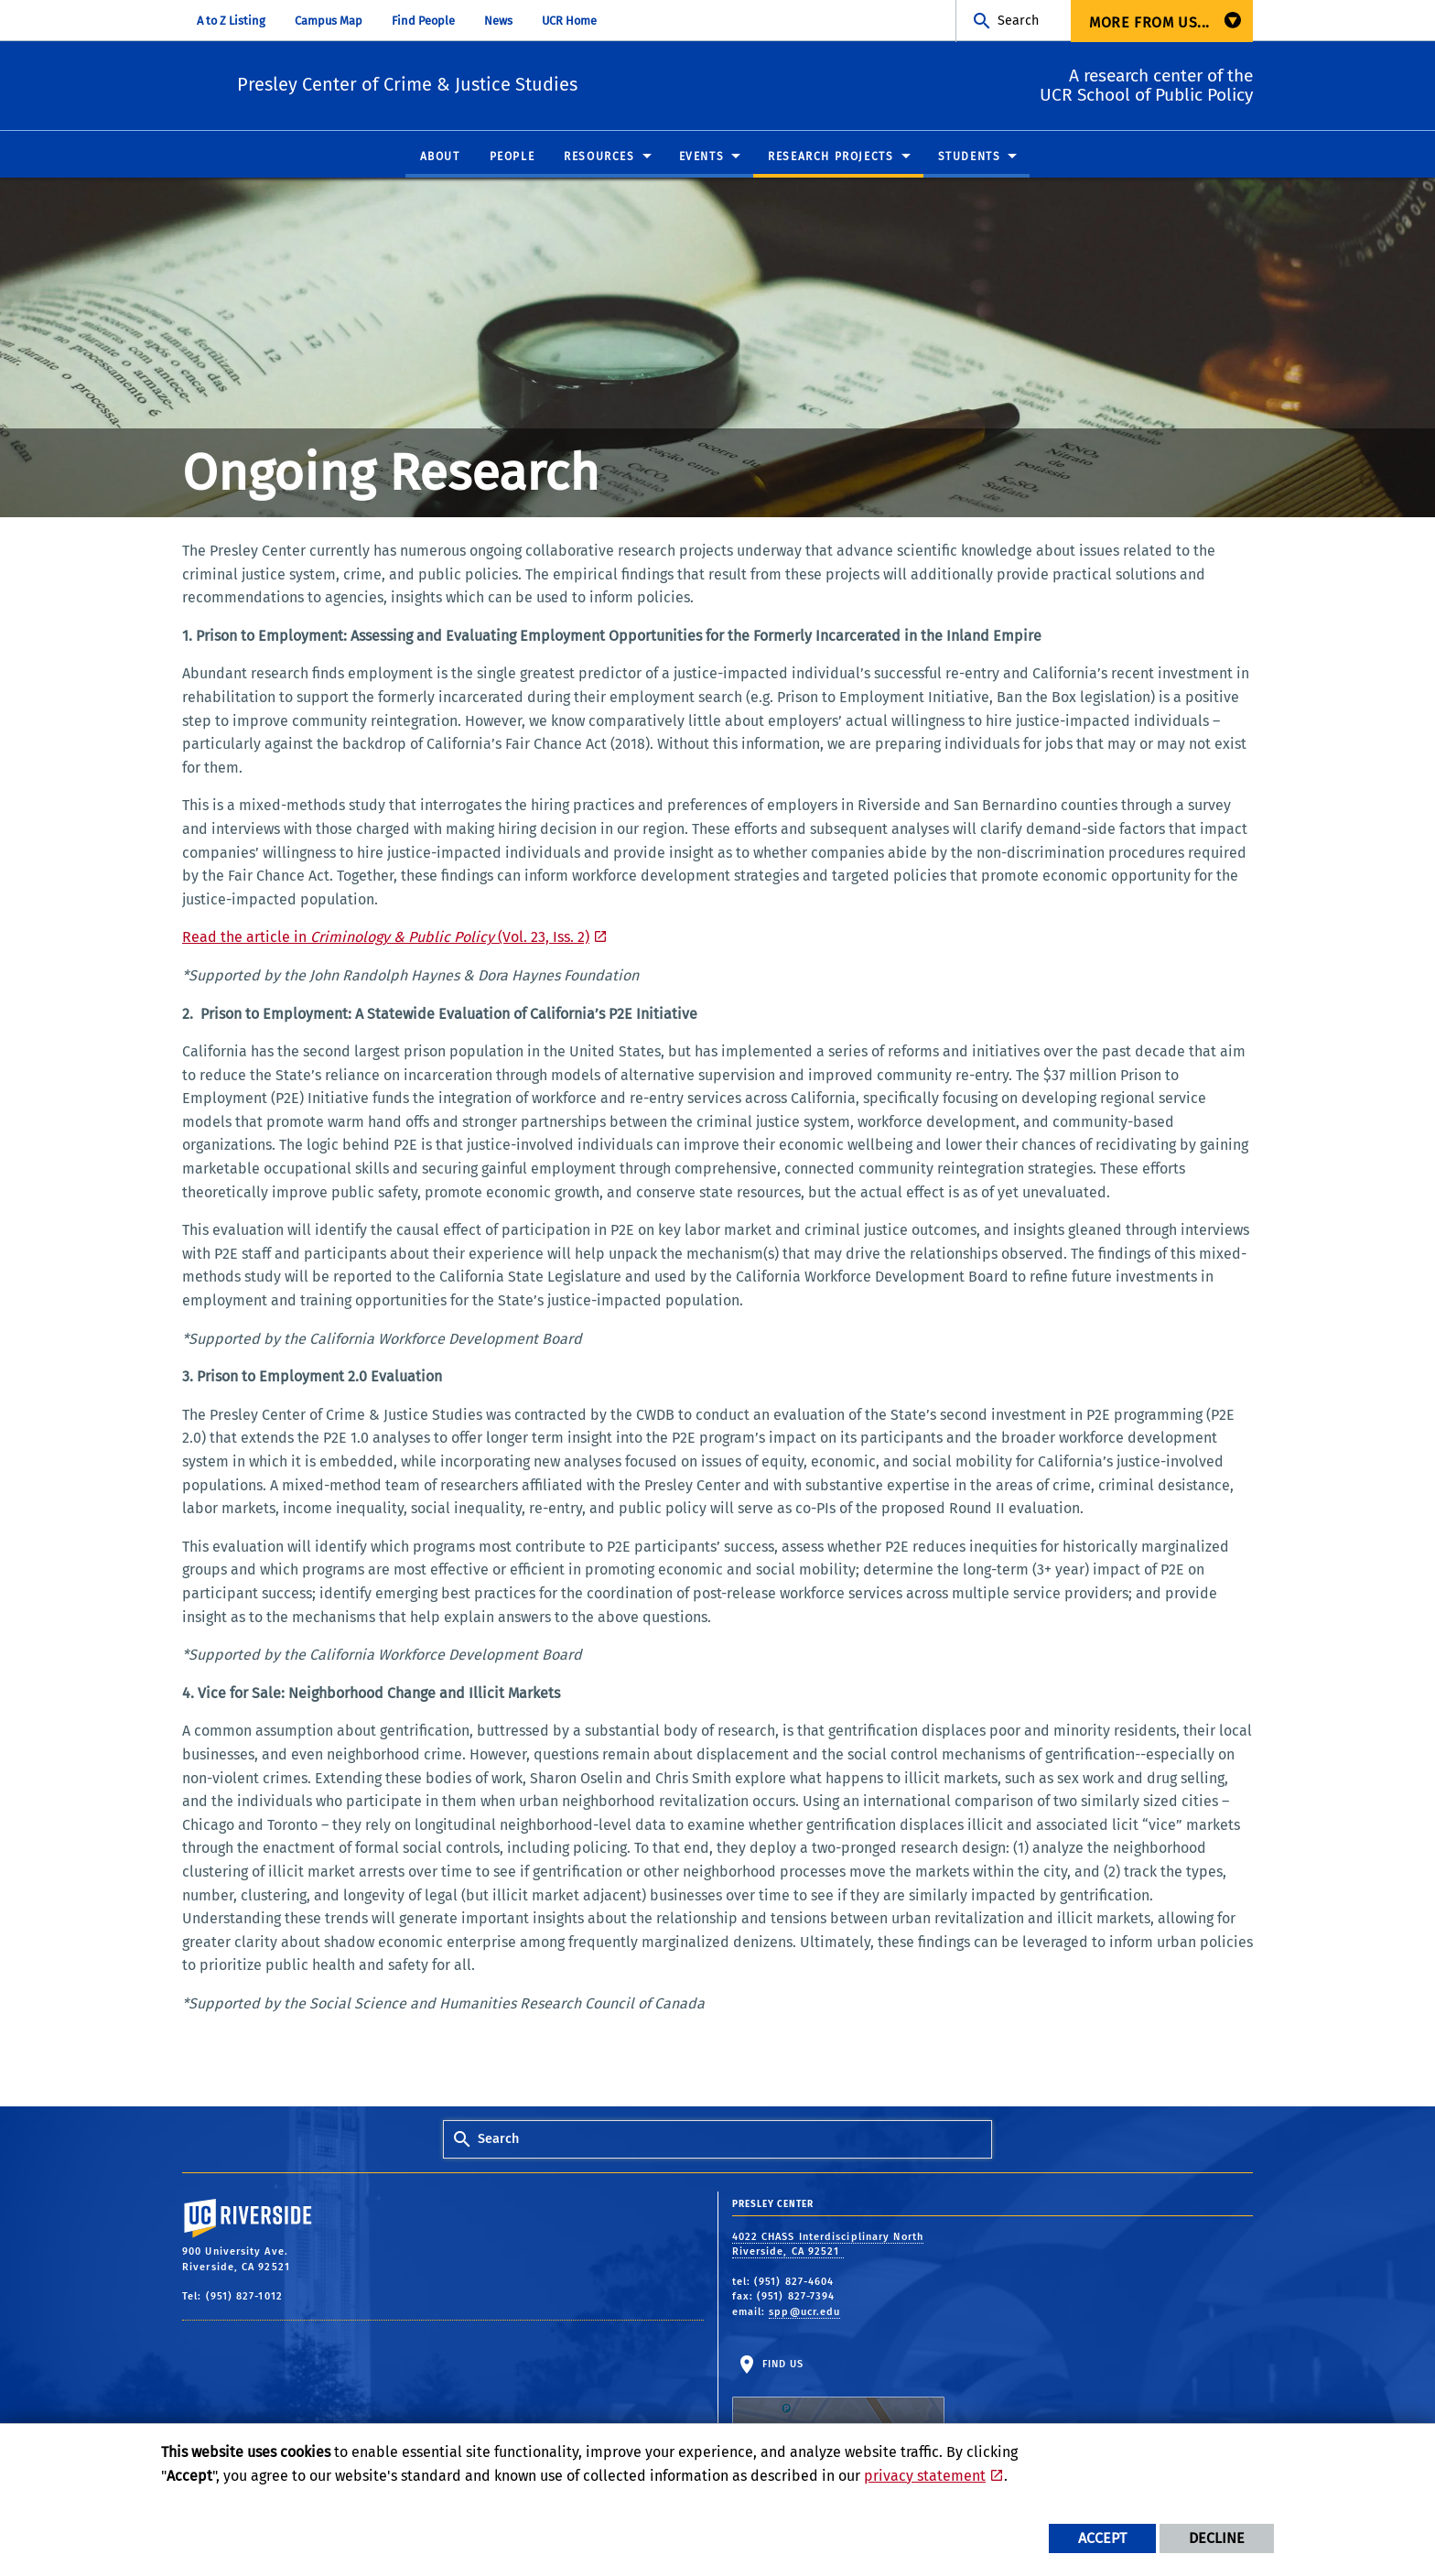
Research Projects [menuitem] (830, 157)
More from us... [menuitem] (1149, 22)
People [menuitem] (512, 157)
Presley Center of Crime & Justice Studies (521, 82)
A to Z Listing (231, 20)
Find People (423, 20)
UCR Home (569, 20)
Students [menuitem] (969, 157)
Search (1018, 20)
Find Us (838, 2416)
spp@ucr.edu (804, 2313)
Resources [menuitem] (599, 157)
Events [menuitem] (702, 157)
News (498, 20)
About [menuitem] (440, 157)
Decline (1217, 2538)
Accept (1102, 2538)
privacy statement (925, 2475)
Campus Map (328, 20)
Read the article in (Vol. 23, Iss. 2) (385, 938)
